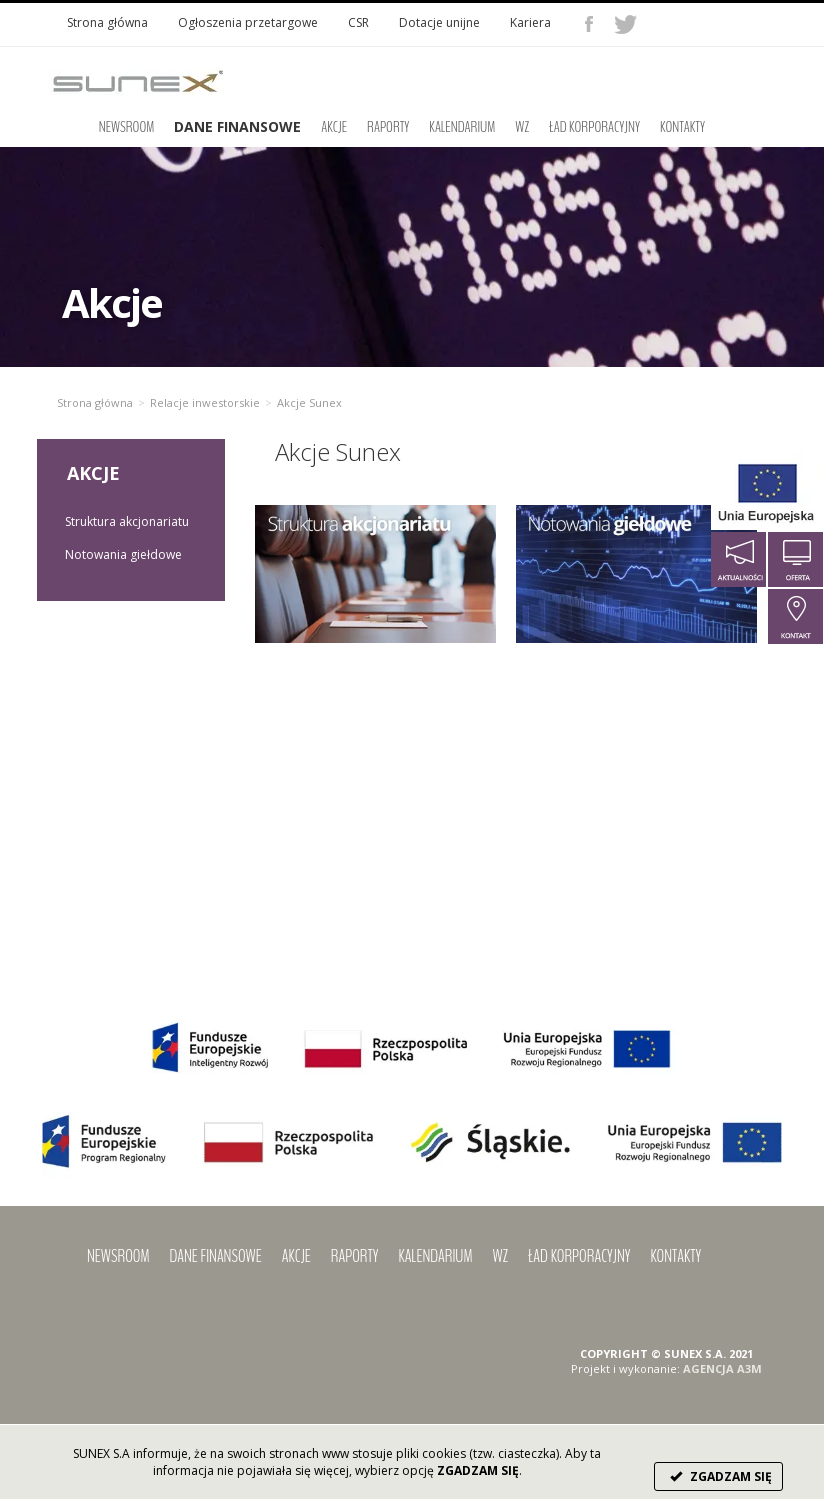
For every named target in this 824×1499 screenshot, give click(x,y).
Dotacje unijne (439, 22)
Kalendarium (462, 127)
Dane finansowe (216, 1256)
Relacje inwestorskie (205, 402)
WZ (522, 127)
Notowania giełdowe (123, 554)
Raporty (388, 127)
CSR (358, 22)
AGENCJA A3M (722, 1368)
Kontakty (682, 127)
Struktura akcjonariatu (127, 521)
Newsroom (127, 127)
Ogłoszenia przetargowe (248, 22)
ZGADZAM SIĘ (718, 1476)
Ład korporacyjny (594, 127)
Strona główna (107, 22)
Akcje (334, 127)
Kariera (530, 22)
